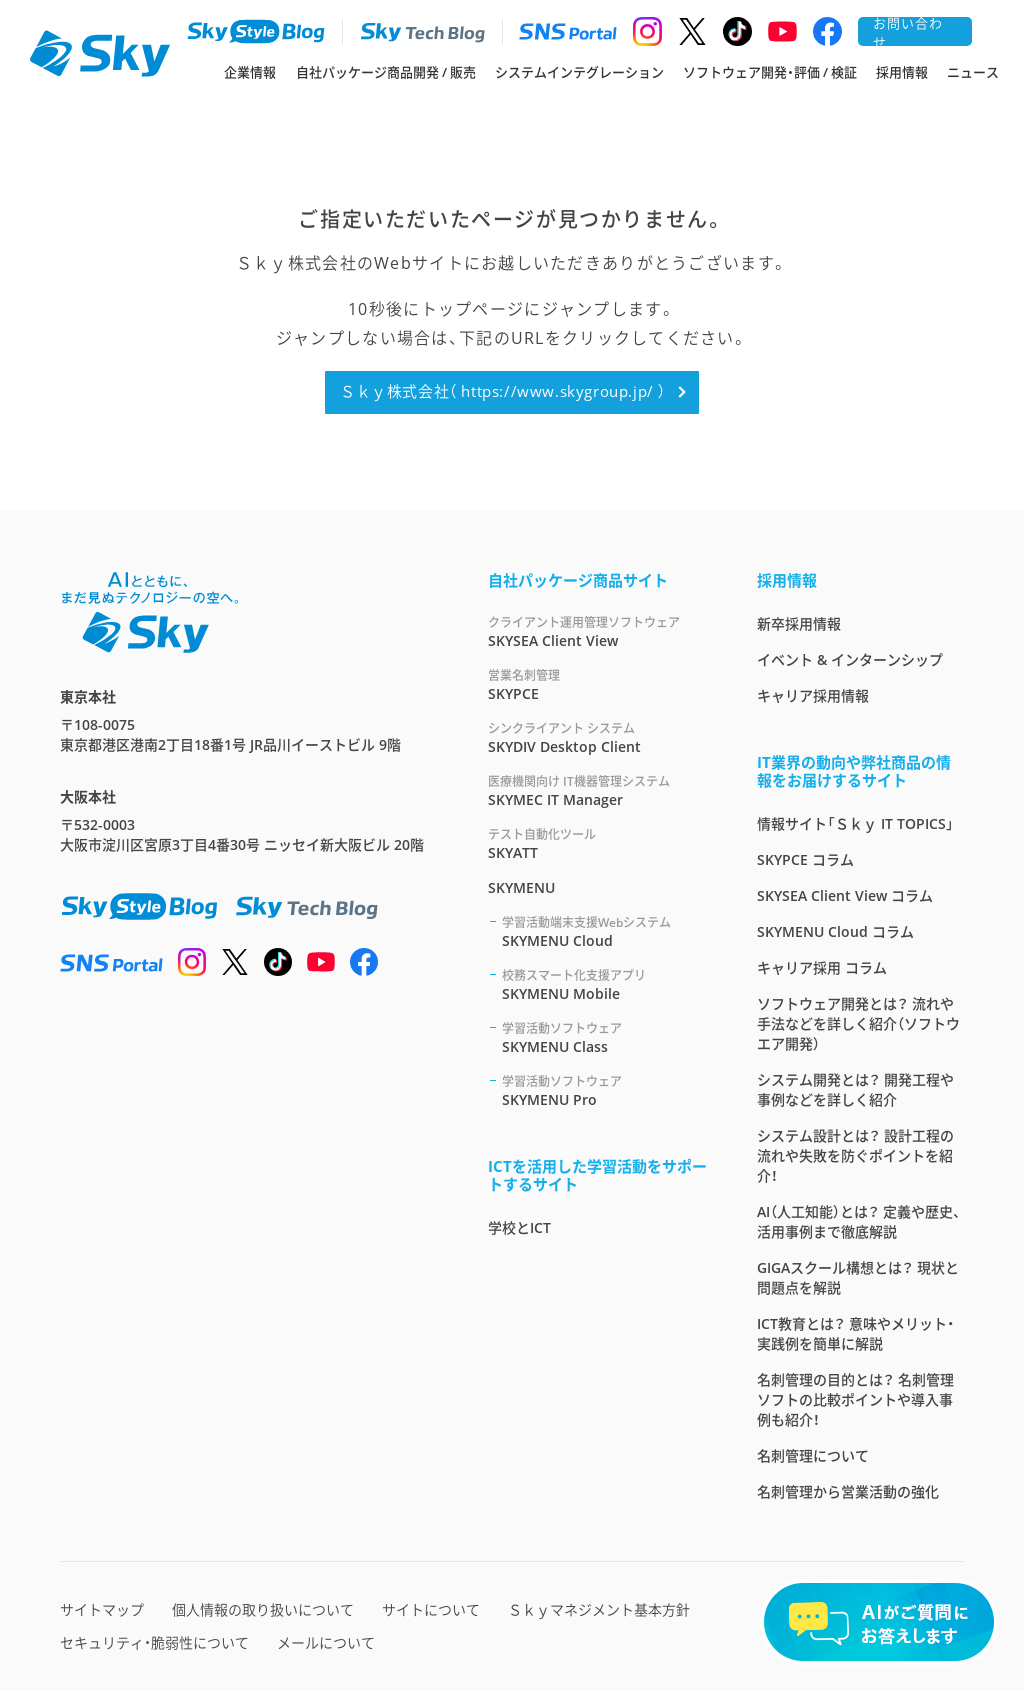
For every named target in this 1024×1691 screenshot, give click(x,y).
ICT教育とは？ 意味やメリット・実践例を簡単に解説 (855, 1333)
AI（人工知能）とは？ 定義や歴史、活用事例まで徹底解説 (859, 1221)
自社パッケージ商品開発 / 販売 (386, 72)
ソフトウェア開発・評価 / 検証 (770, 72)
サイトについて (431, 1609)
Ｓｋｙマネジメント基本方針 (599, 1609)
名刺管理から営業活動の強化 (848, 1491)
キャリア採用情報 (813, 695)
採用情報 (902, 72)
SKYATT (598, 843)
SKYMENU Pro (605, 1090)
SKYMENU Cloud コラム (835, 931)
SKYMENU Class (605, 1037)
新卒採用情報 (799, 623)
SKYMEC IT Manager (598, 790)
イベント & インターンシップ (850, 659)
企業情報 (250, 72)
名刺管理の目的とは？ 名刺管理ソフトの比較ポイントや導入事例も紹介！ (855, 1399)
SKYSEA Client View (598, 631)
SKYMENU (521, 887)
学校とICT (519, 1227)
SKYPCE (598, 684)
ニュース (973, 72)
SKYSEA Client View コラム (845, 895)
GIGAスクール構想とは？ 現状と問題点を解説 (858, 1277)
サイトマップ (102, 1609)
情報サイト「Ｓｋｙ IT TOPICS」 (855, 823)
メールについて (326, 1642)
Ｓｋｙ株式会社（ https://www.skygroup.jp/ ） (503, 391)
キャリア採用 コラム (822, 967)
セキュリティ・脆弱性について (154, 1642)
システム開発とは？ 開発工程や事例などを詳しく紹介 (855, 1089)
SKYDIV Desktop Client (598, 737)
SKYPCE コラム (805, 859)
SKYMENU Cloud (605, 931)
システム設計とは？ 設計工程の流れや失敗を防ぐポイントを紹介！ (855, 1155)
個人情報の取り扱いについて (263, 1609)
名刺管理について (813, 1455)
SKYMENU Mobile (605, 984)
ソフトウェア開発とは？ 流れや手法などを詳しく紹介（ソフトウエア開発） (858, 1023)
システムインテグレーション (579, 72)
